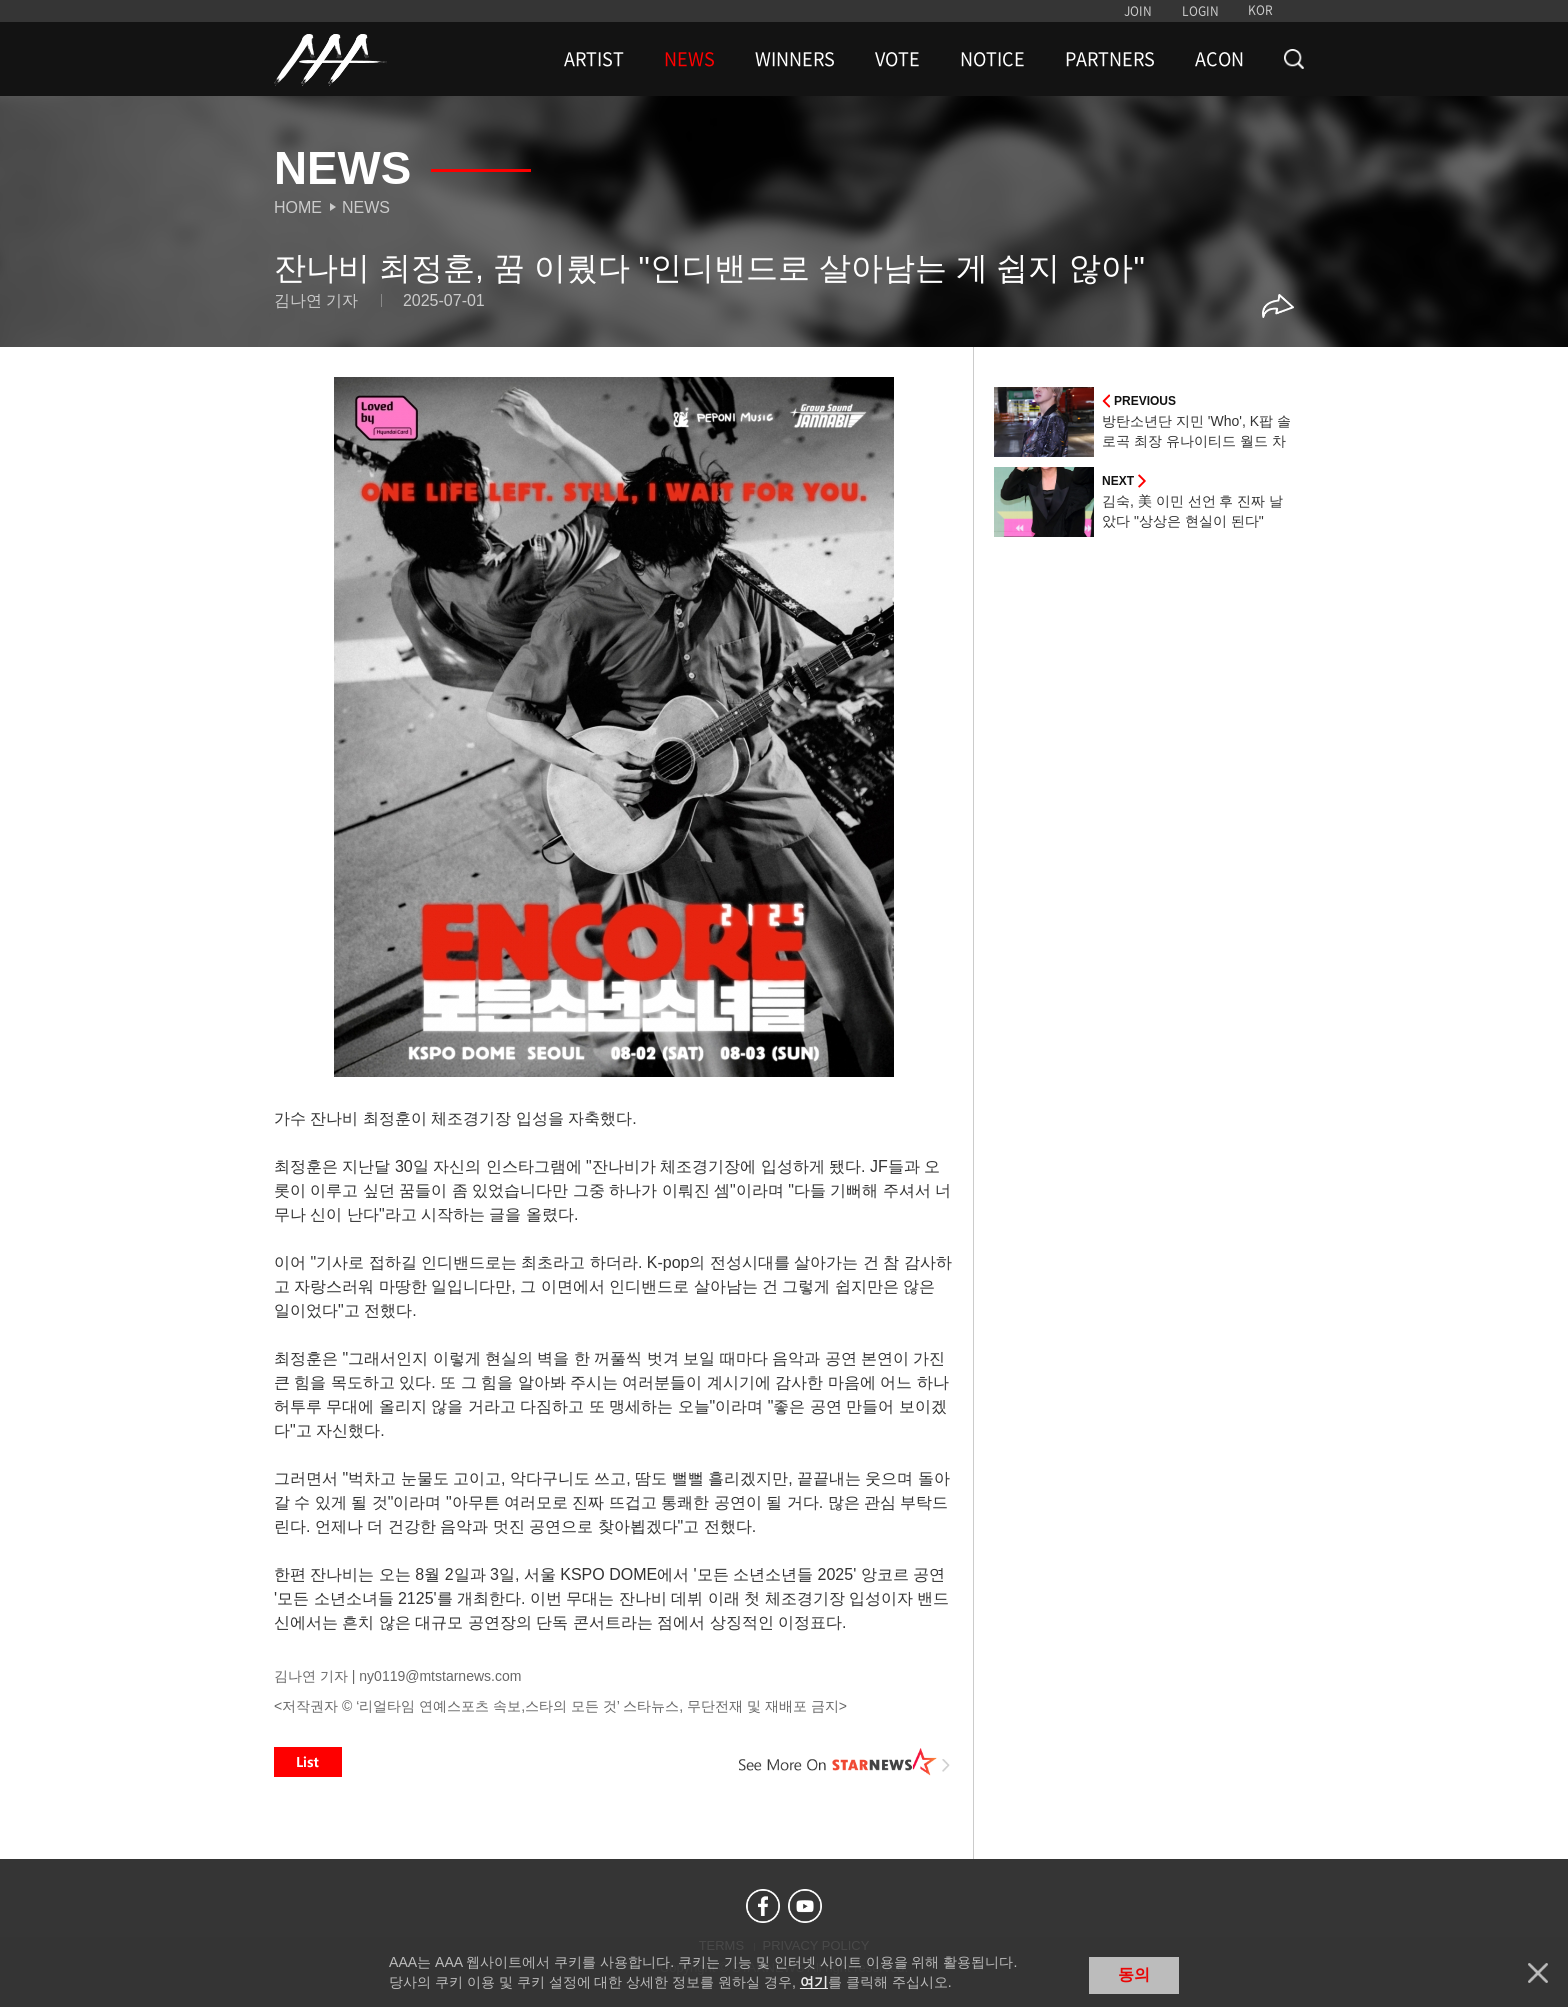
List (308, 1762)
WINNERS (795, 59)
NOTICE (992, 59)
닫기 (1538, 1973)
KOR (1260, 10)
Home (298, 207)
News (366, 207)
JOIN (1138, 11)
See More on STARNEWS (845, 1762)
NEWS (689, 59)
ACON (1219, 59)
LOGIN (1200, 11)
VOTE (897, 59)
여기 (814, 1982)
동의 (1134, 1974)
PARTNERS (1110, 59)
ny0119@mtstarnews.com (440, 1676)
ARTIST (594, 59)
